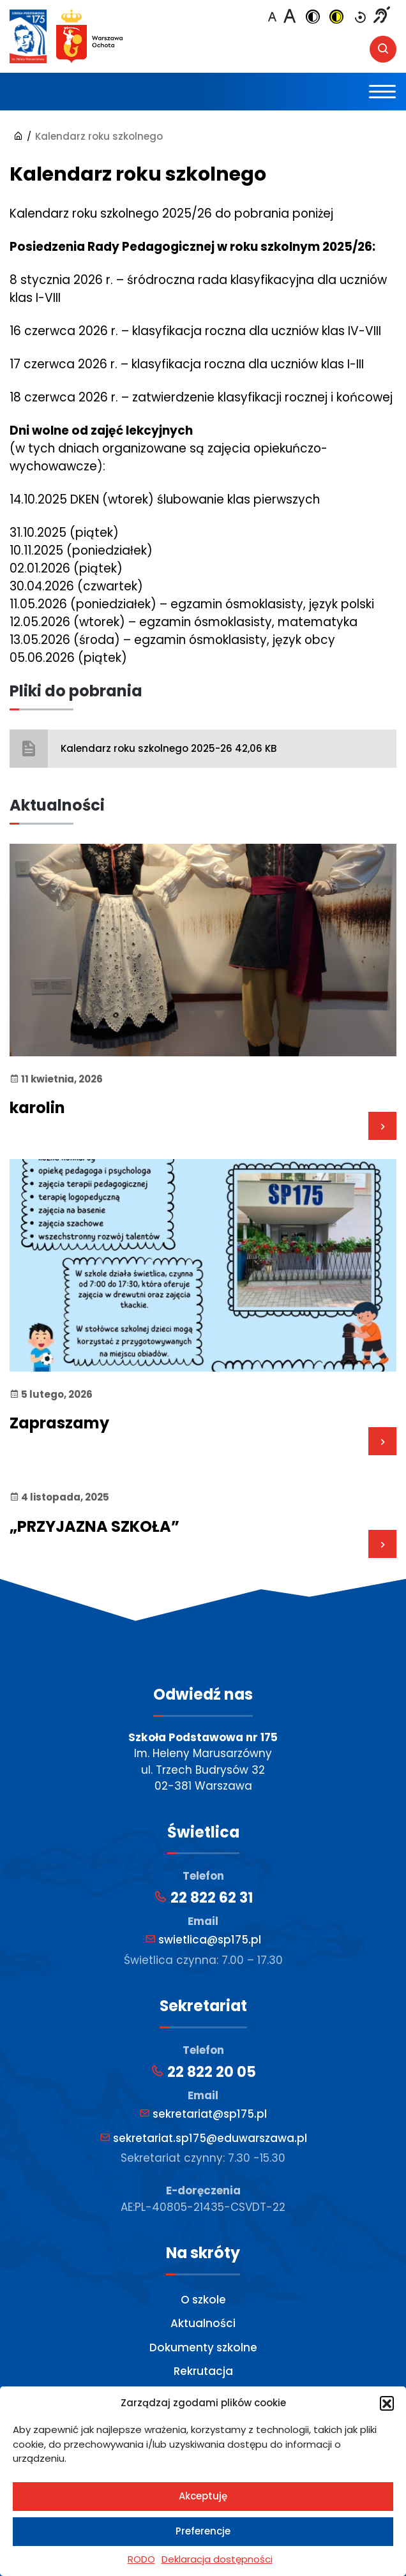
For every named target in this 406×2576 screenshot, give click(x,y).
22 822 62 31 (203, 1898)
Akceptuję (203, 2496)
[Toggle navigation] (382, 91)
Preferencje (203, 2531)
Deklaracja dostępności (217, 2559)
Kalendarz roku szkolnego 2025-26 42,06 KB (168, 748)
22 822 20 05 (203, 2072)
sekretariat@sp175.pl (203, 2114)
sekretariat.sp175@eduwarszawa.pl (203, 2138)
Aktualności (203, 2323)
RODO (141, 2559)
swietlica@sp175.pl (203, 1939)
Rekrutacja (203, 2371)
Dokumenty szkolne (203, 2347)
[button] (386, 2403)
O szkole (203, 2299)
